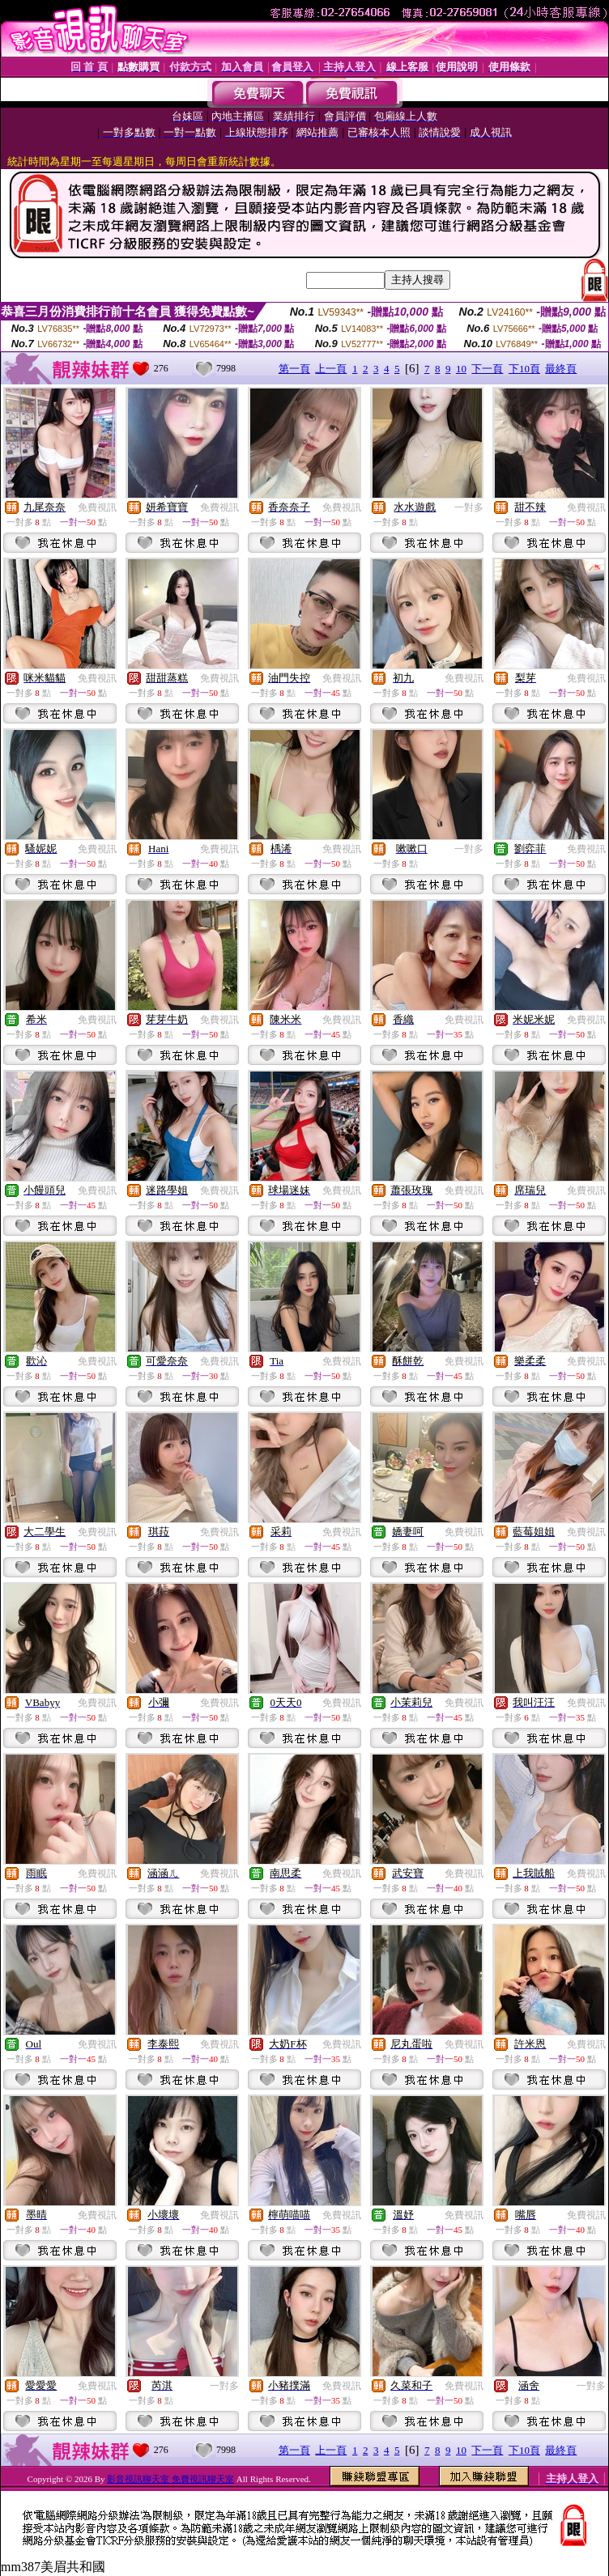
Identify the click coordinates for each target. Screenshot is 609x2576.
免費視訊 (97, 507)
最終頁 (561, 369)
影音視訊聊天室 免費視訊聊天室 (170, 2479)
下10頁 (524, 369)
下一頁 (487, 369)
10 (461, 369)
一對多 (468, 507)
